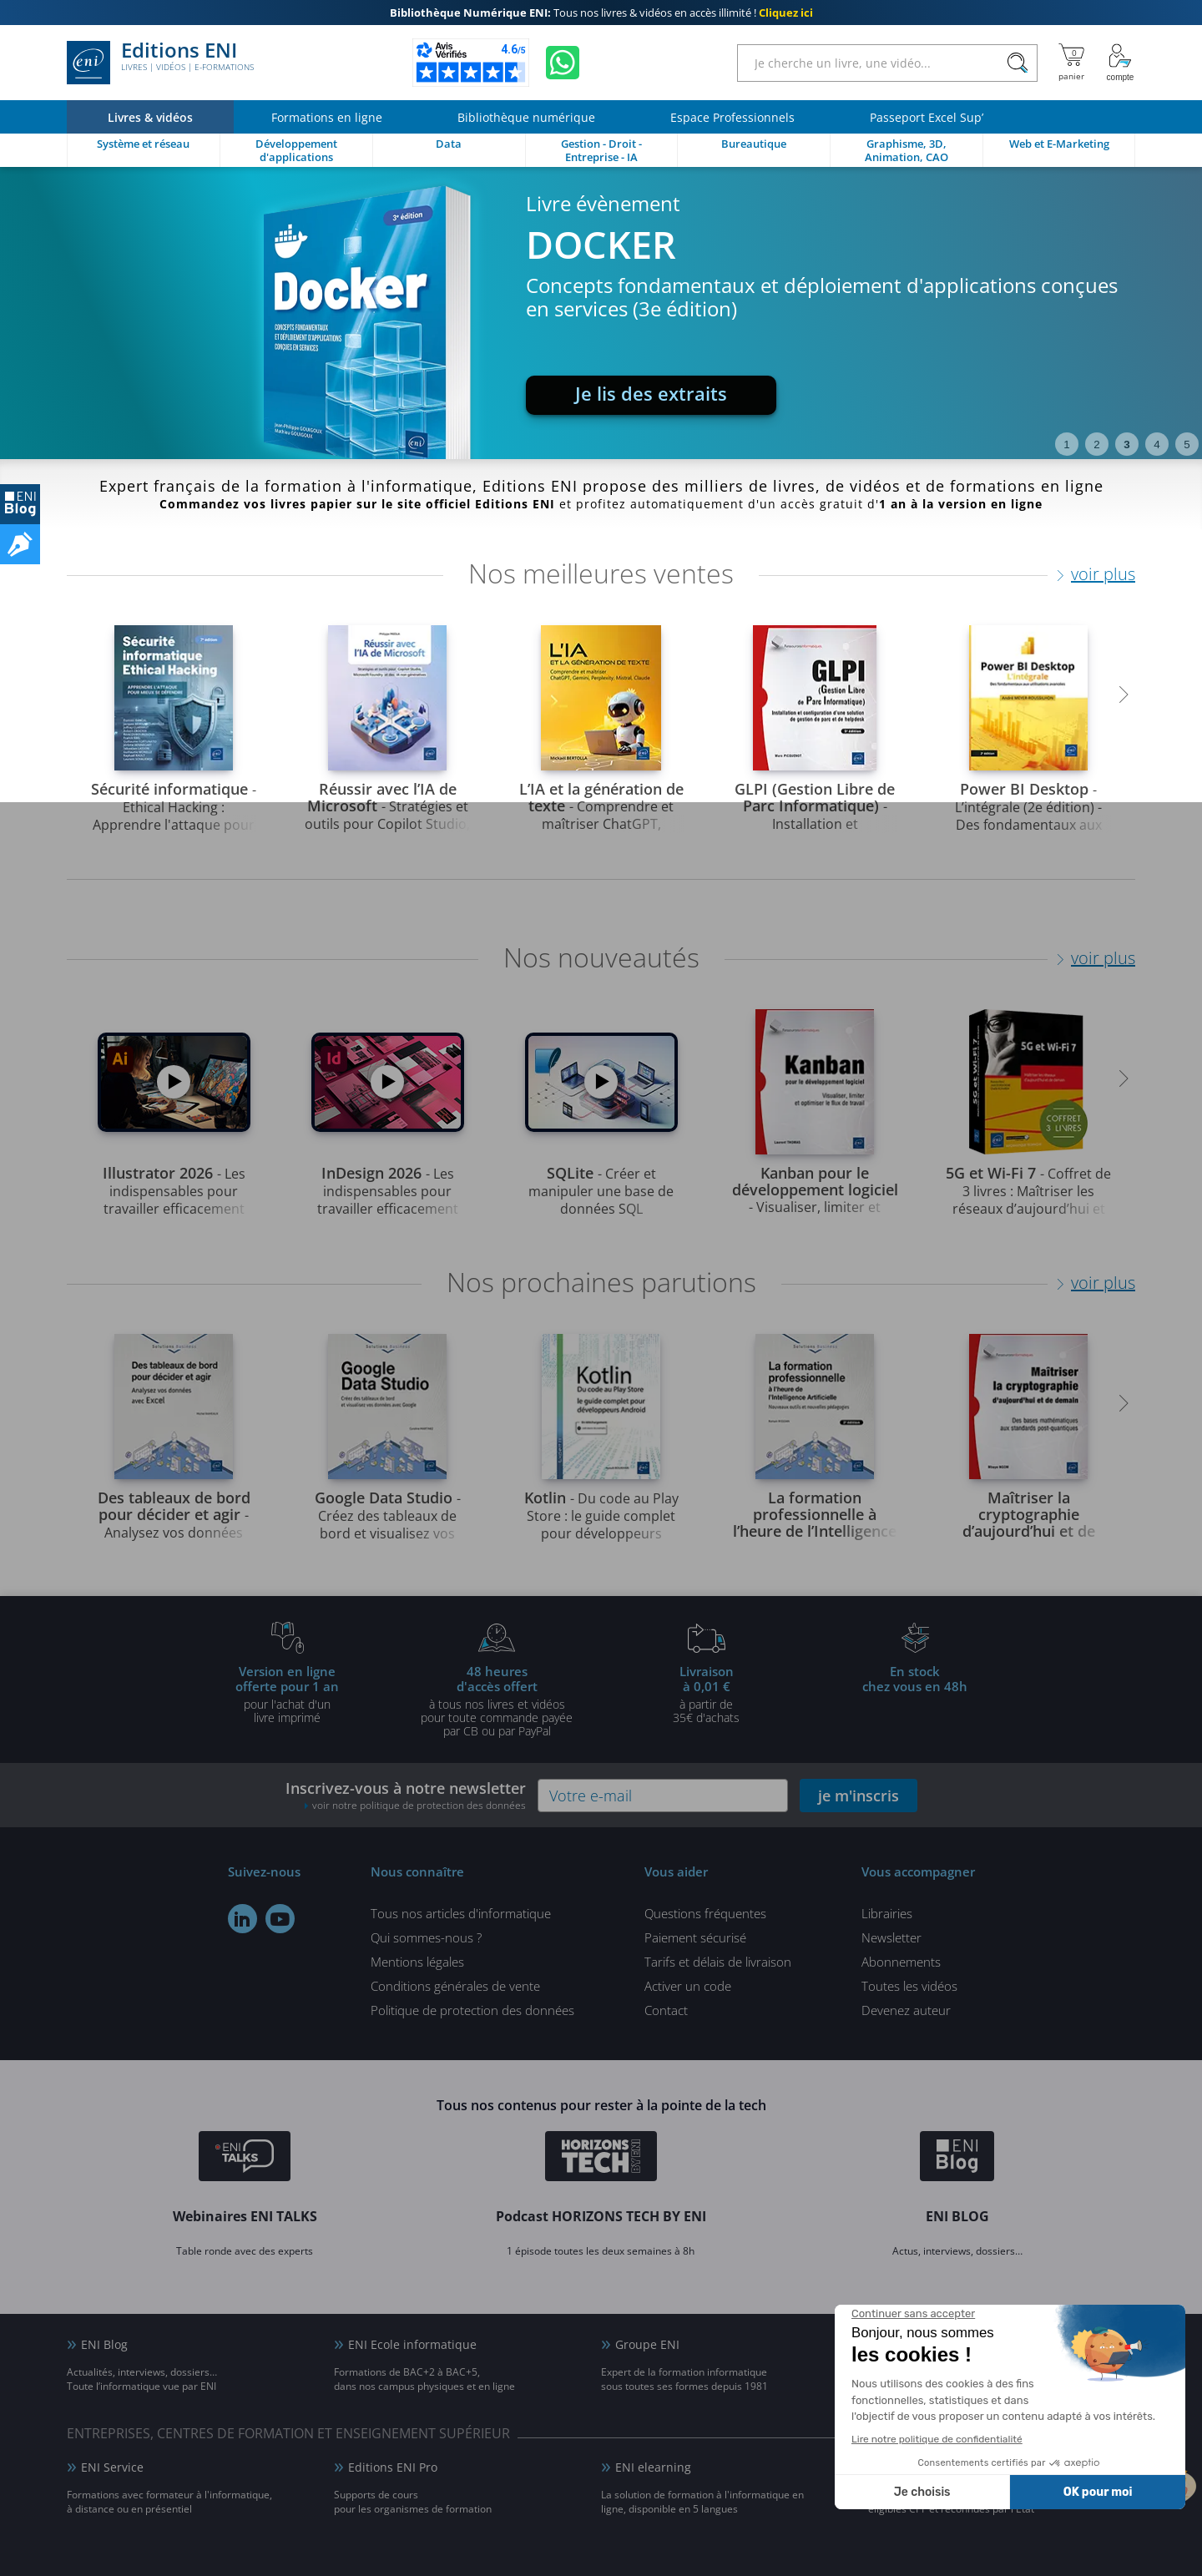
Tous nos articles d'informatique (461, 1913)
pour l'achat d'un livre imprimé (287, 1694)
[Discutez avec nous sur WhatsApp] (562, 62)
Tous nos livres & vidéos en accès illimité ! (601, 12)
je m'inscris (858, 1796)
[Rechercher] (1017, 63)
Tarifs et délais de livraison (717, 1961)
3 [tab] (1126, 444)
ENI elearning (653, 2467)
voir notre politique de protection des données (419, 1805)
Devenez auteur (906, 2010)
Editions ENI (160, 62)
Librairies (886, 1913)
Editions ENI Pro (392, 2467)
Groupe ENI (647, 2344)
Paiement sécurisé (695, 1937)
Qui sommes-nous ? (426, 1937)
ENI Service (112, 2467)
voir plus (1103, 574)
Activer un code (687, 1985)
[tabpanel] (601, 313)
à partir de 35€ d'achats (706, 1694)
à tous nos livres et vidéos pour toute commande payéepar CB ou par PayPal (497, 1700)
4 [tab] (1156, 444)
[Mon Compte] (1120, 62)
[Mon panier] (1071, 62)
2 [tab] (1096, 444)
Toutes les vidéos (909, 1985)
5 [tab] (1186, 444)
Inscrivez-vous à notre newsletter (405, 1795)
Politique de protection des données (472, 2010)
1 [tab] (1066, 444)
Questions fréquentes (705, 1913)
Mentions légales (417, 1961)
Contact (666, 2010)
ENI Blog (104, 2344)
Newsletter (891, 1937)
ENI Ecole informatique (412, 2344)
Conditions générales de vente (455, 1985)
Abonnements (901, 1961)
